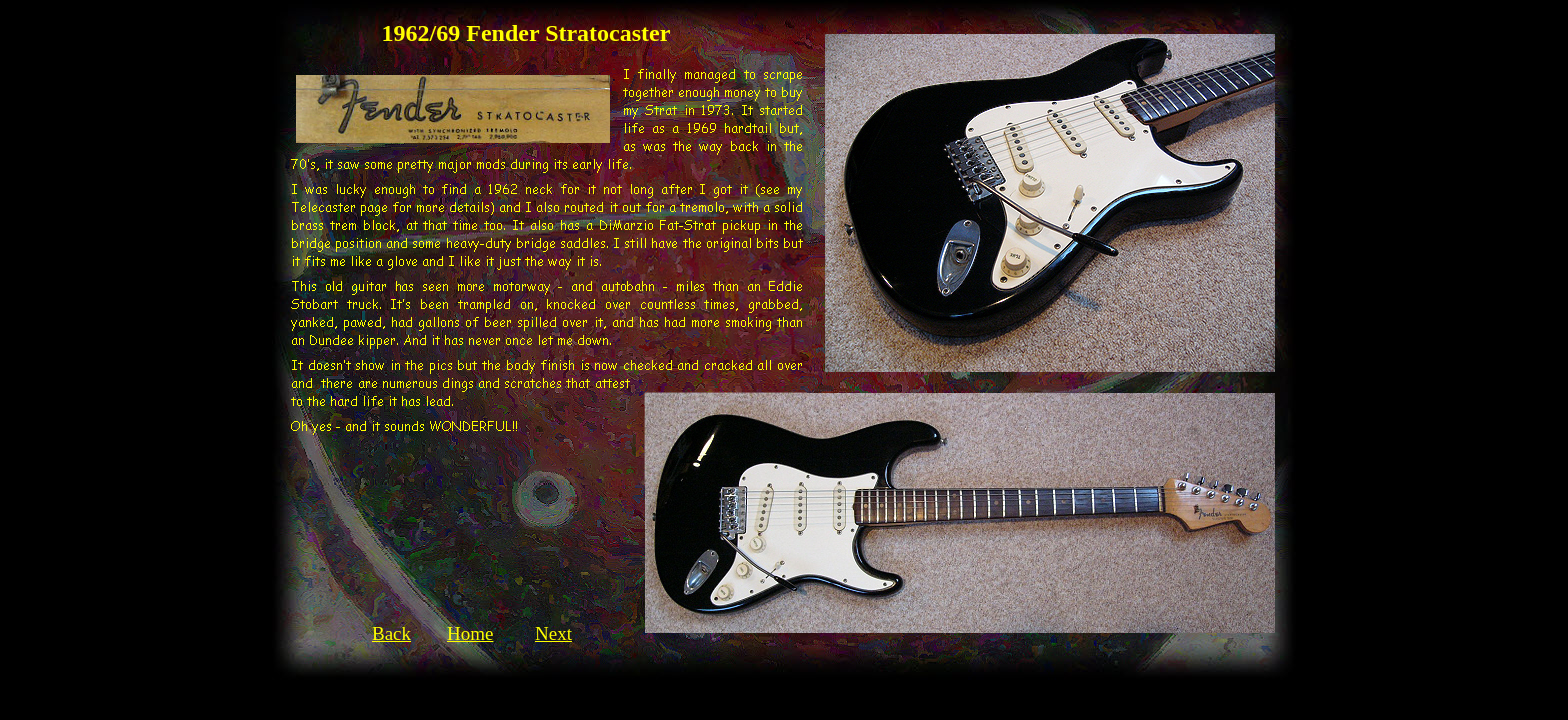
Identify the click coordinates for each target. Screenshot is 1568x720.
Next (553, 633)
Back (391, 633)
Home (470, 633)
